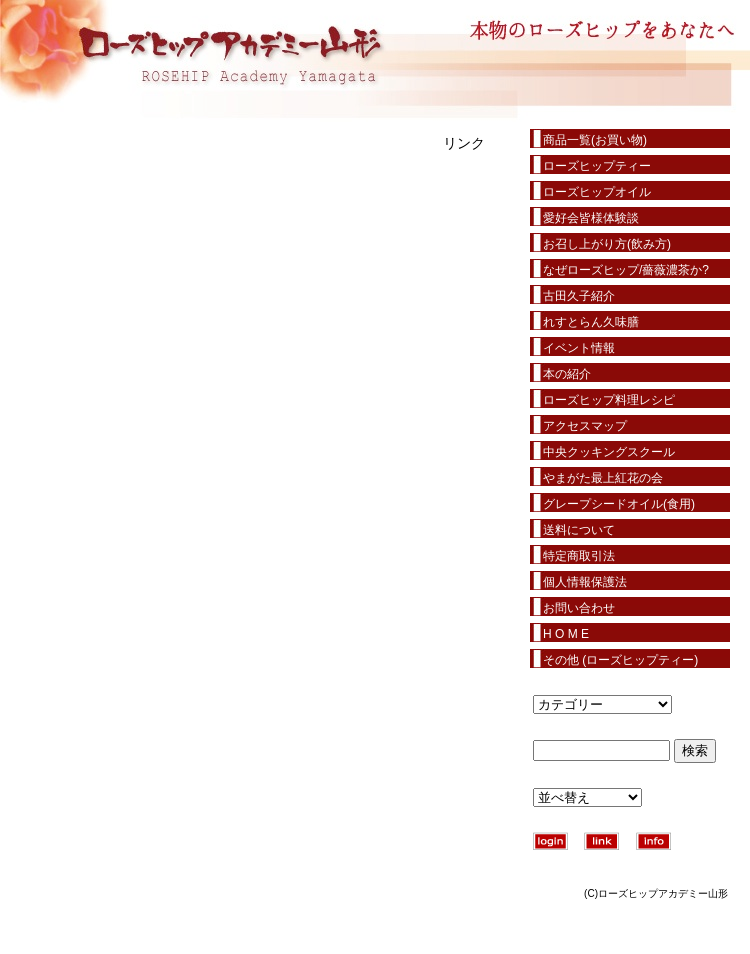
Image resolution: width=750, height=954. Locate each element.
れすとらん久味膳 (591, 322)
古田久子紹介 (579, 296)
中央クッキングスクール (609, 452)
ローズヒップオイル (597, 192)
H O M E (566, 634)
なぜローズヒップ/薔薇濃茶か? (626, 270)
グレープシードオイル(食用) (619, 504)
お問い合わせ (579, 608)
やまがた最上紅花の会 (603, 478)
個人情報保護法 (585, 582)
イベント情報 (579, 348)
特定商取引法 (579, 556)
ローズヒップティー (597, 166)
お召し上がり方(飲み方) (607, 244)
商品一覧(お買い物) (595, 140)
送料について (579, 530)
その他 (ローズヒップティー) (620, 660)
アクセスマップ (585, 426)
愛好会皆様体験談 (591, 218)
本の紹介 (567, 374)
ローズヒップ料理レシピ (609, 400)
